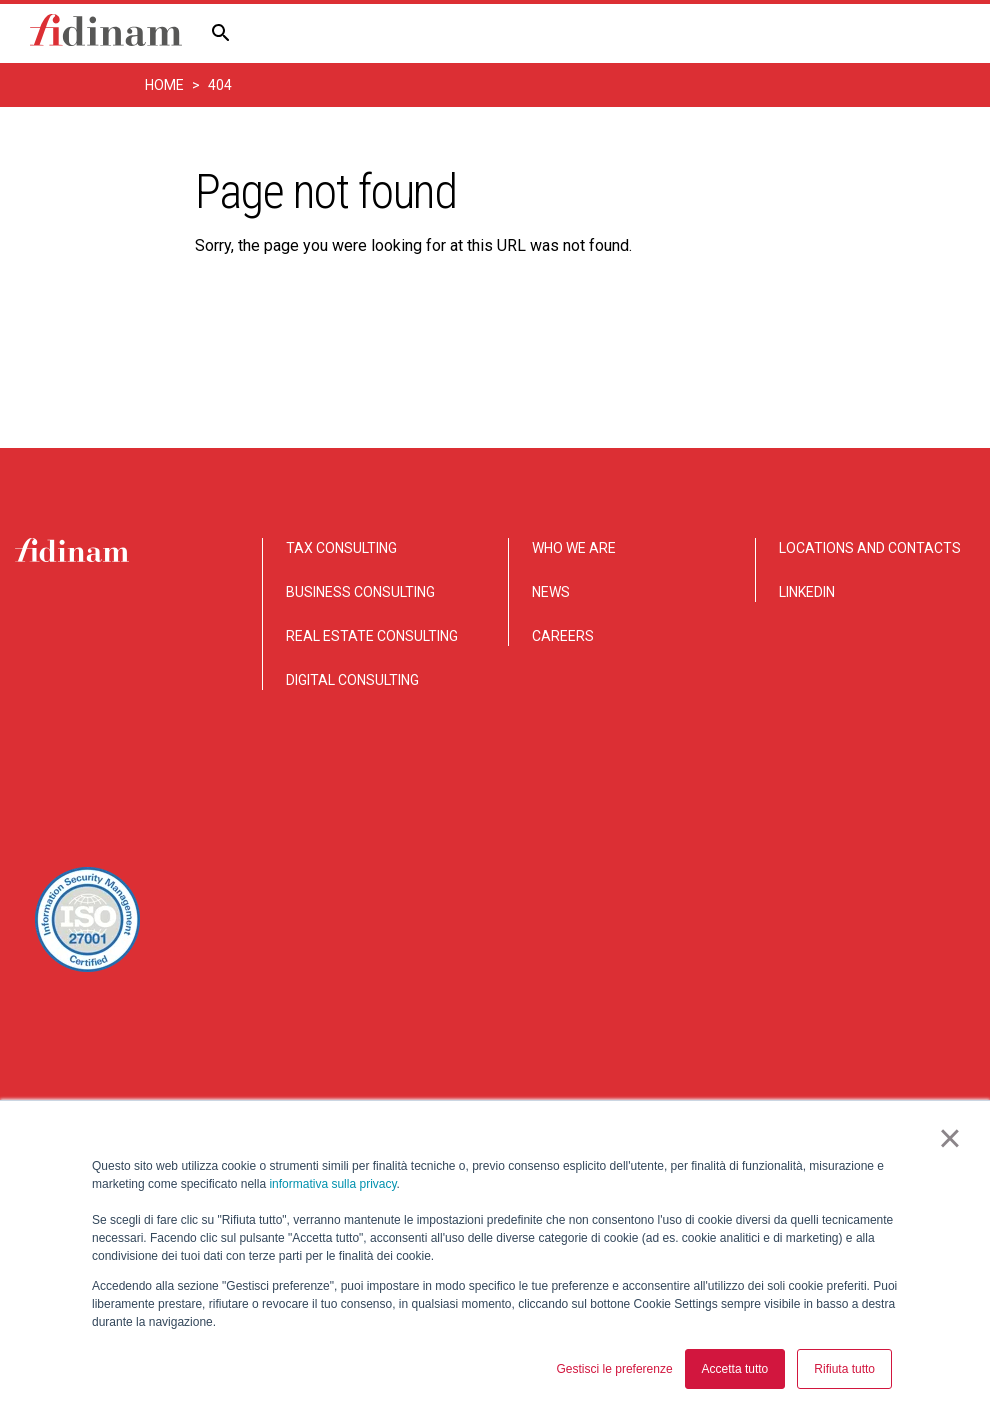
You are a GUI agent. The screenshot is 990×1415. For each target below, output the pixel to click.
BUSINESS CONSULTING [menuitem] (360, 592)
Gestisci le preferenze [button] (615, 1369)
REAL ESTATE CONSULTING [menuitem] (372, 636)
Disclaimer (646, 1023)
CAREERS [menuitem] (563, 636)
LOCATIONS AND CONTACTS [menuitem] (870, 548)
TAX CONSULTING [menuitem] (341, 548)
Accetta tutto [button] (735, 1369)
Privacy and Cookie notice (785, 1023)
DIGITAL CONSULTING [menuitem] (352, 680)
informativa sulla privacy (332, 1184)
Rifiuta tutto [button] (844, 1369)
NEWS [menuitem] (551, 592)
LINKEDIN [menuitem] (807, 592)
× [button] (949, 1138)
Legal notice (929, 1023)
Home (164, 85)
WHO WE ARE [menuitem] (574, 548)
